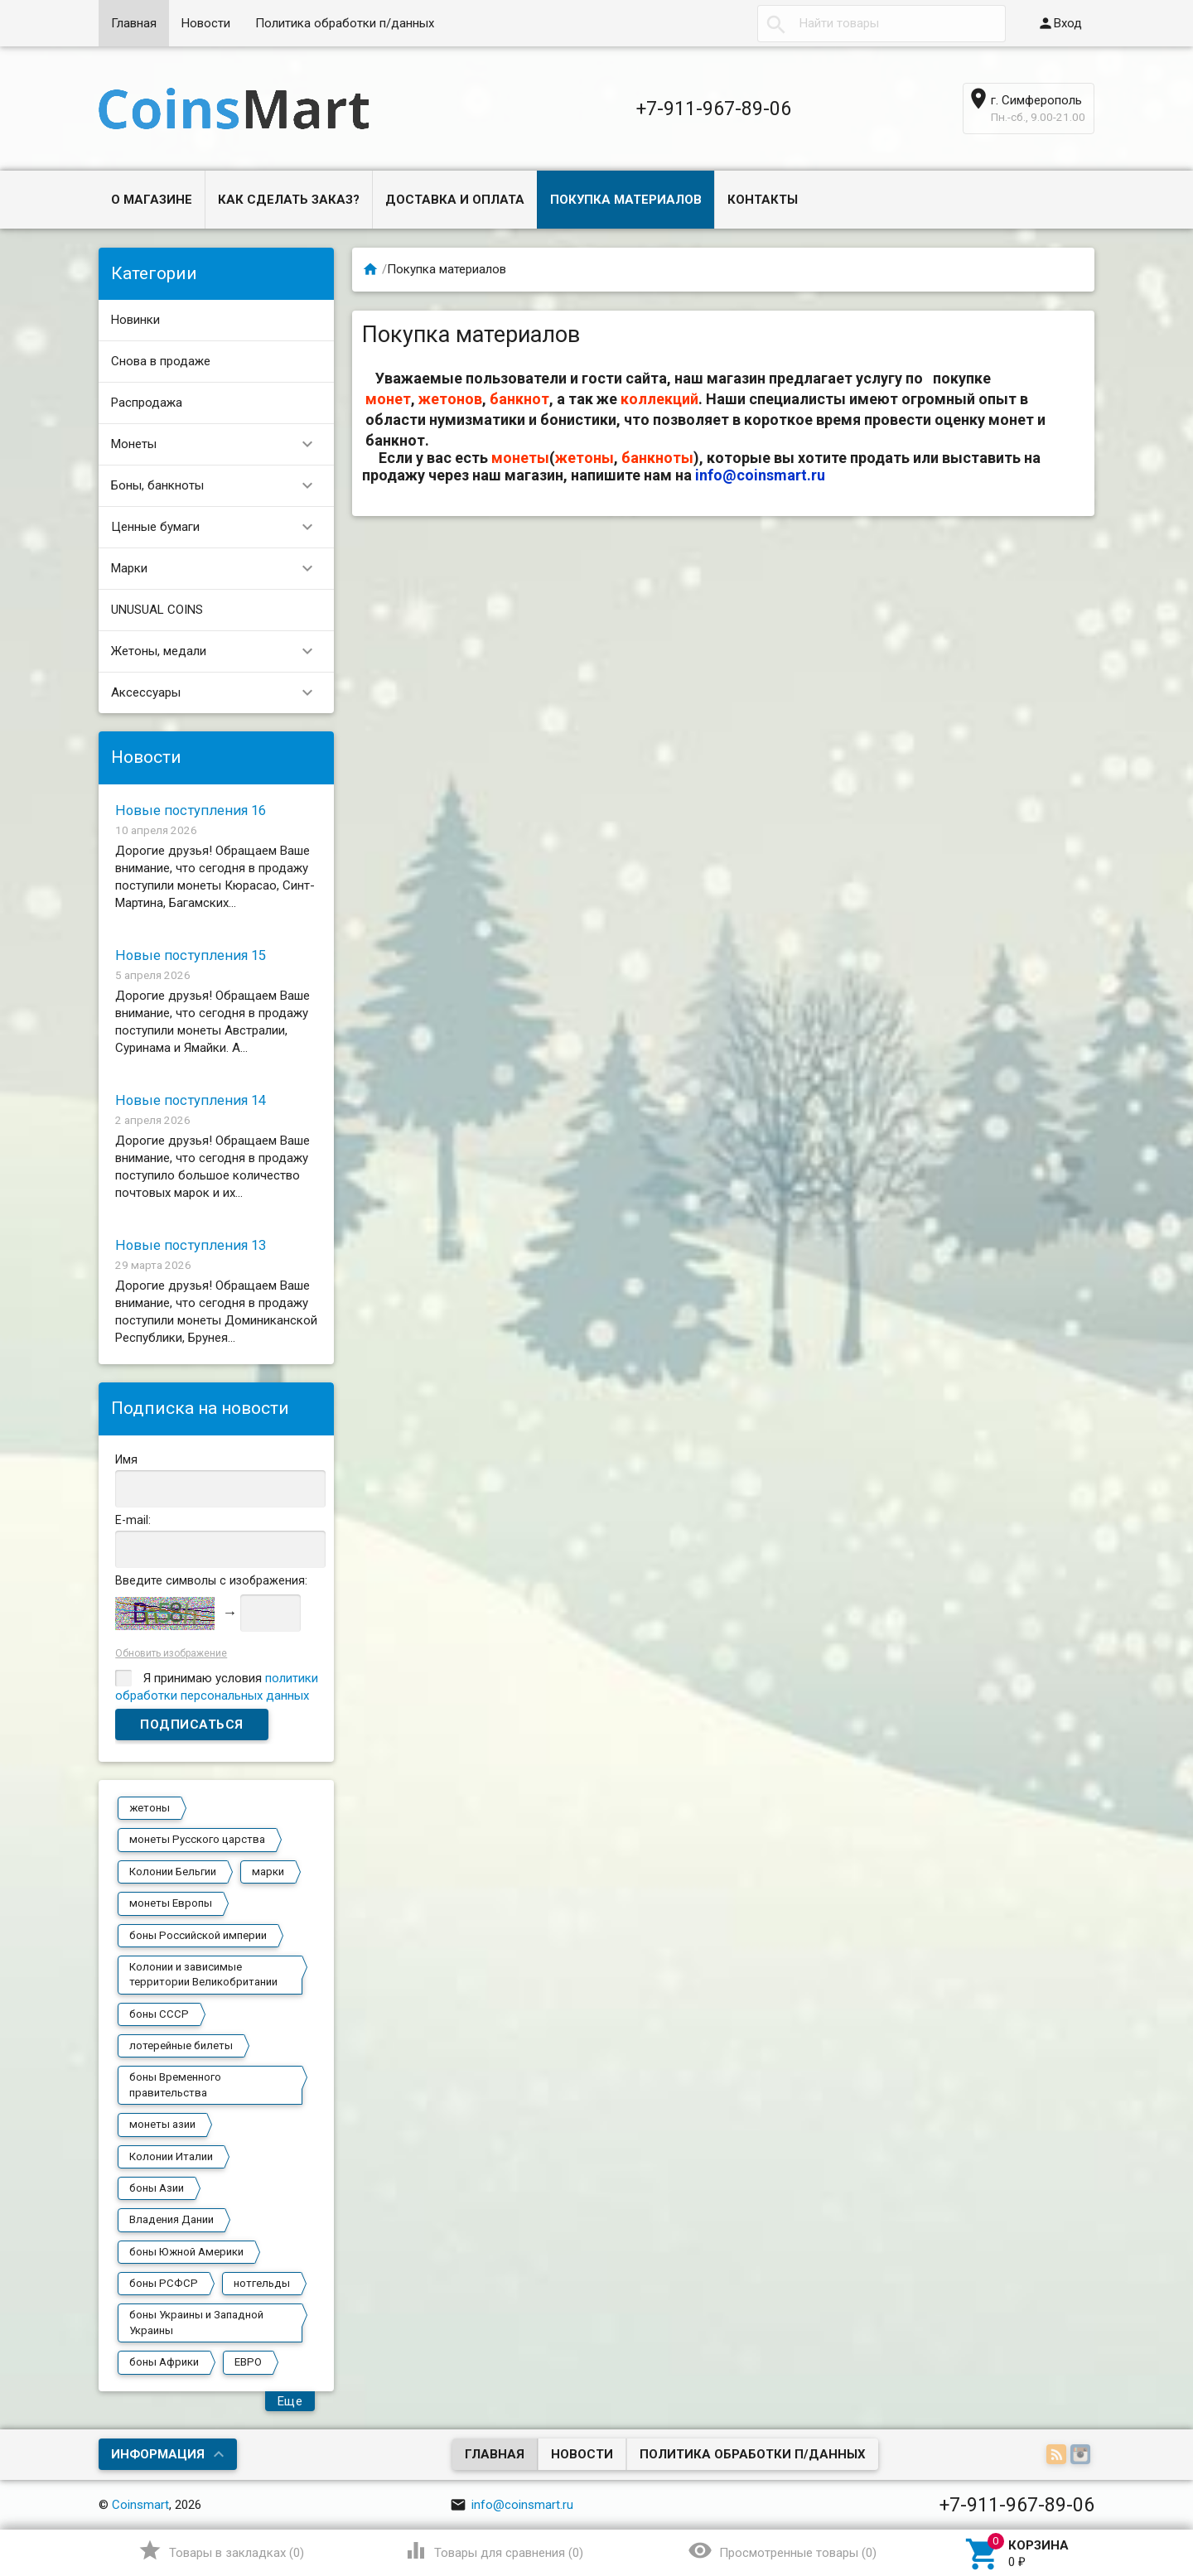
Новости (205, 23)
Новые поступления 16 (190, 810)
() (221, 2550)
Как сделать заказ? (289, 199)
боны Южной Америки (186, 2252)
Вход (1059, 23)
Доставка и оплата (454, 199)
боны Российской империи (198, 1935)
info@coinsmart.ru (760, 475)
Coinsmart (140, 2504)
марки (268, 1871)
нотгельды (262, 2283)
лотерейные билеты (181, 2045)
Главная (134, 23)
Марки (219, 568)
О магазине (151, 199)
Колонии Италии (171, 2156)
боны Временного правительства (175, 2084)
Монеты (219, 444)
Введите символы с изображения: (211, 1580)
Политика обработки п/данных (344, 23)
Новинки (135, 319)
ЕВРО (248, 2362)
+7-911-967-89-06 (713, 108)
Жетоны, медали (219, 651)
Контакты (762, 199)
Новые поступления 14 (190, 1100)
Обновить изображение (171, 1653)
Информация (158, 2454)
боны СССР (159, 2014)
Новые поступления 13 (190, 1245)
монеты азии (162, 2124)
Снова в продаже (160, 361)
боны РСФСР (163, 2283)
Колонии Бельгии (172, 1871)
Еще (290, 2401)
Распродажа (146, 402)
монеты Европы (170, 1903)
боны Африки (164, 2362)
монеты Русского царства (197, 1839)
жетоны (149, 1808)
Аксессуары (219, 693)
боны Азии (156, 2188)
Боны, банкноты (219, 486)
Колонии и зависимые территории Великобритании (203, 1974)
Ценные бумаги (219, 527)
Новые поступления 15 (190, 955)
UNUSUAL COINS (157, 609)
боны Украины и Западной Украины (196, 2322)
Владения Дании (171, 2219)
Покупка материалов (626, 199)
